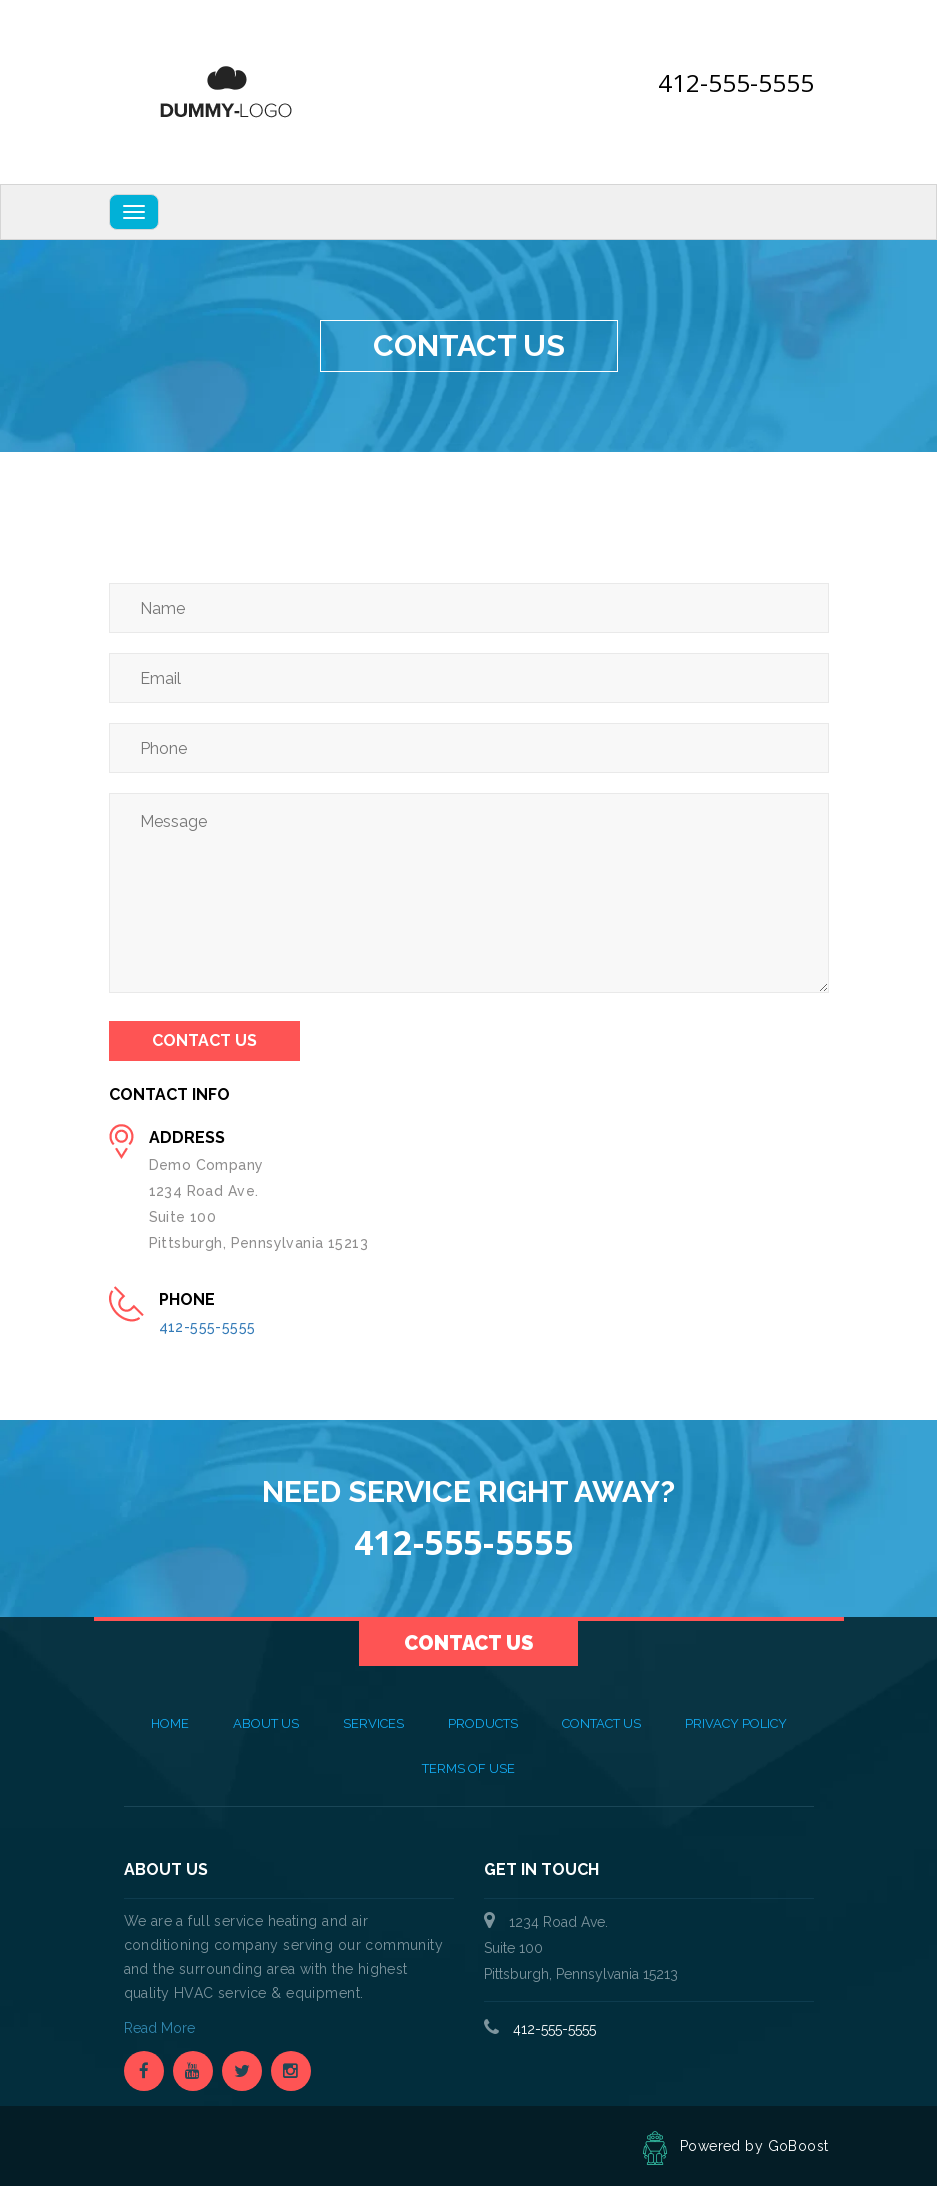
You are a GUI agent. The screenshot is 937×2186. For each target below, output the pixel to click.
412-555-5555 (736, 82)
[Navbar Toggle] (134, 212)
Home (170, 1723)
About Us (266, 1723)
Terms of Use (468, 1768)
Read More (161, 2028)
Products (483, 1723)
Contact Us (204, 1040)
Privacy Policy (736, 1723)
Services (373, 1723)
